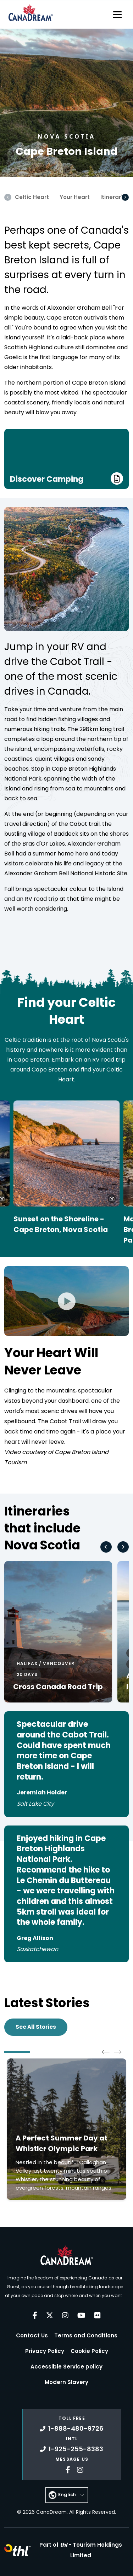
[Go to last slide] (106, 1547)
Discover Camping (66, 478)
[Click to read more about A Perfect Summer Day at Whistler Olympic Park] (66, 2129)
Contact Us (32, 2335)
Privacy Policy (44, 2351)
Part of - (80, 2550)
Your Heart (75, 197)
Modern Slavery (66, 2382)
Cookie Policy (89, 2351)
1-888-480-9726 (72, 2428)
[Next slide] (123, 1547)
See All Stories (36, 2027)
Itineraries (114, 197)
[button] (111, 1198)
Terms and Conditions (85, 2335)
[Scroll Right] (125, 197)
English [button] (67, 2494)
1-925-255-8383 (71, 2448)
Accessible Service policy (66, 2366)
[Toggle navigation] (117, 14)
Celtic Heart (32, 197)
